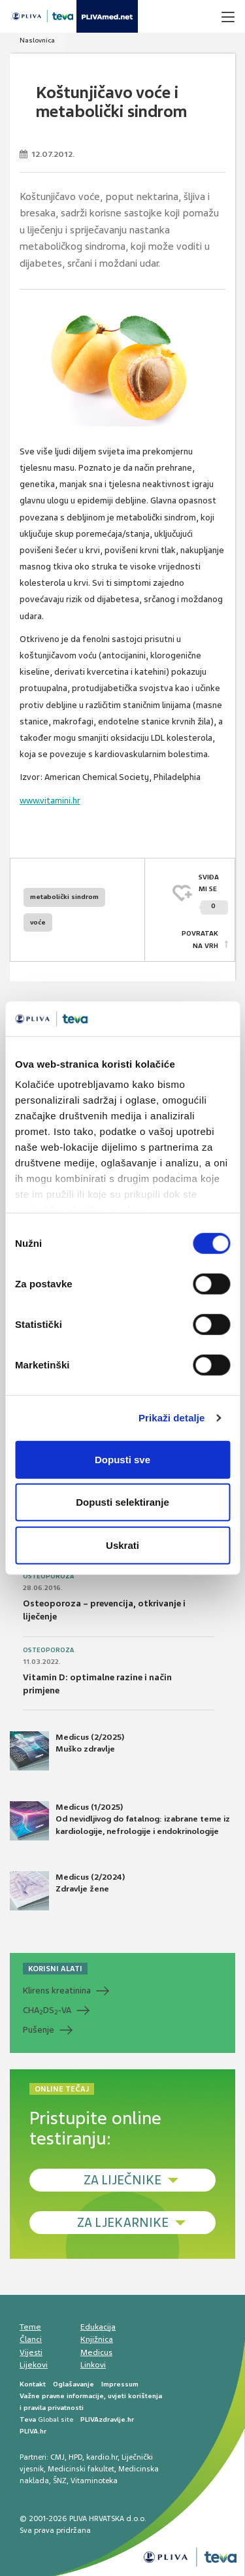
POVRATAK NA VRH (200, 939)
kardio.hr (102, 2457)
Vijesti (31, 2352)
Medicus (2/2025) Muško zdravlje (67, 1751)
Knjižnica (96, 2339)
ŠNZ (60, 2480)
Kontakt (33, 2384)
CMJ (57, 2457)
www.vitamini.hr (50, 800)
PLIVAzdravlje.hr (107, 2419)
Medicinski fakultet (81, 2468)
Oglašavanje (73, 2384)
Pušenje (38, 2029)
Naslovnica (37, 40)
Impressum (120, 2384)
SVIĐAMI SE (213, 894)
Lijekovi (34, 2365)
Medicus (96, 2352)
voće (38, 922)
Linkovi (93, 2365)
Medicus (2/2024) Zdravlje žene (67, 1890)
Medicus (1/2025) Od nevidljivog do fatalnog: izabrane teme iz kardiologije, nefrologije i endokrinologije (120, 1820)
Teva (28, 2419)
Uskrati (122, 1544)
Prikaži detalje (172, 1417)
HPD (75, 2457)
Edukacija (98, 2327)
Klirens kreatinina (57, 1990)
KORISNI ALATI (55, 1968)
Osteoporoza (48, 1576)
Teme (30, 2327)
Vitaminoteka (94, 2480)
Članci (31, 2339)
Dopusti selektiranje (122, 1502)
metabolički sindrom (64, 896)
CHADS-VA (47, 2010)
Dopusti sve (122, 1459)
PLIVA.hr (33, 2431)
